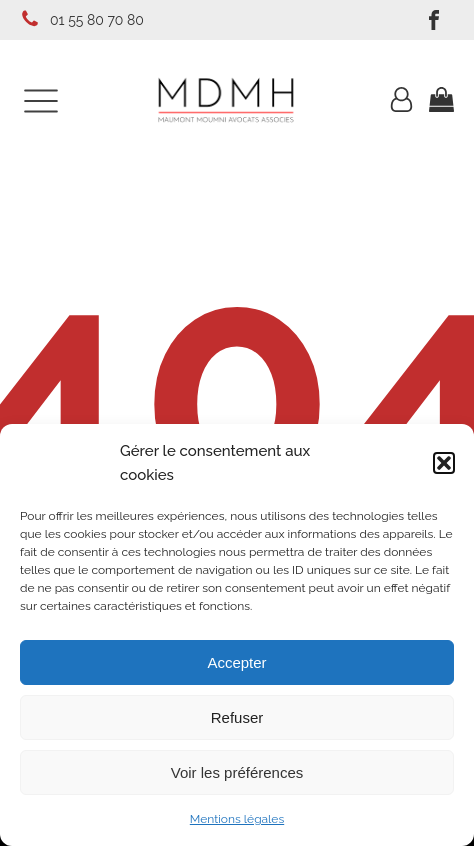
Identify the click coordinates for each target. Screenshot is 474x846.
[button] (444, 463)
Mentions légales (237, 819)
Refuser (237, 717)
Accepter (236, 662)
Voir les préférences (237, 772)
